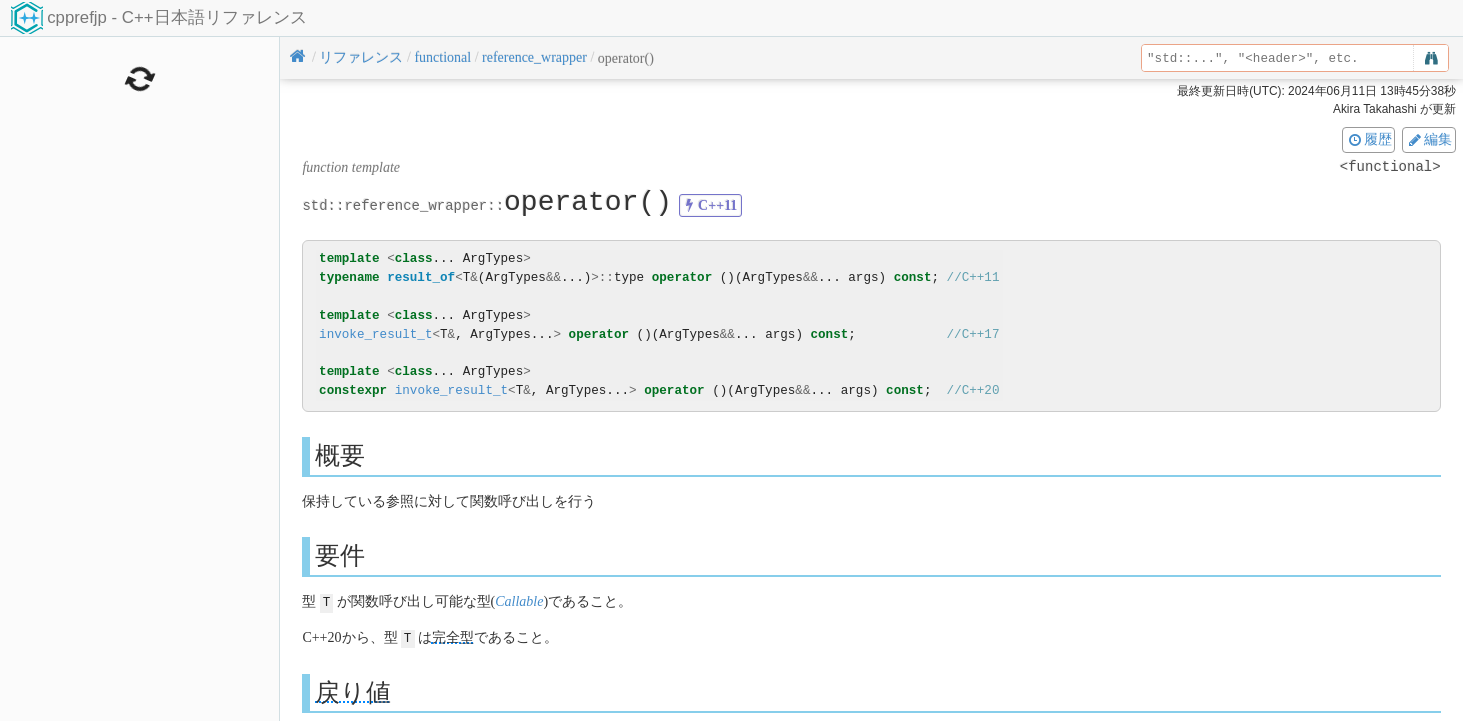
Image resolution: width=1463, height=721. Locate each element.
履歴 (1369, 139)
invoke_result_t (375, 334)
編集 (1429, 139)
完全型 (453, 636)
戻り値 (353, 690)
